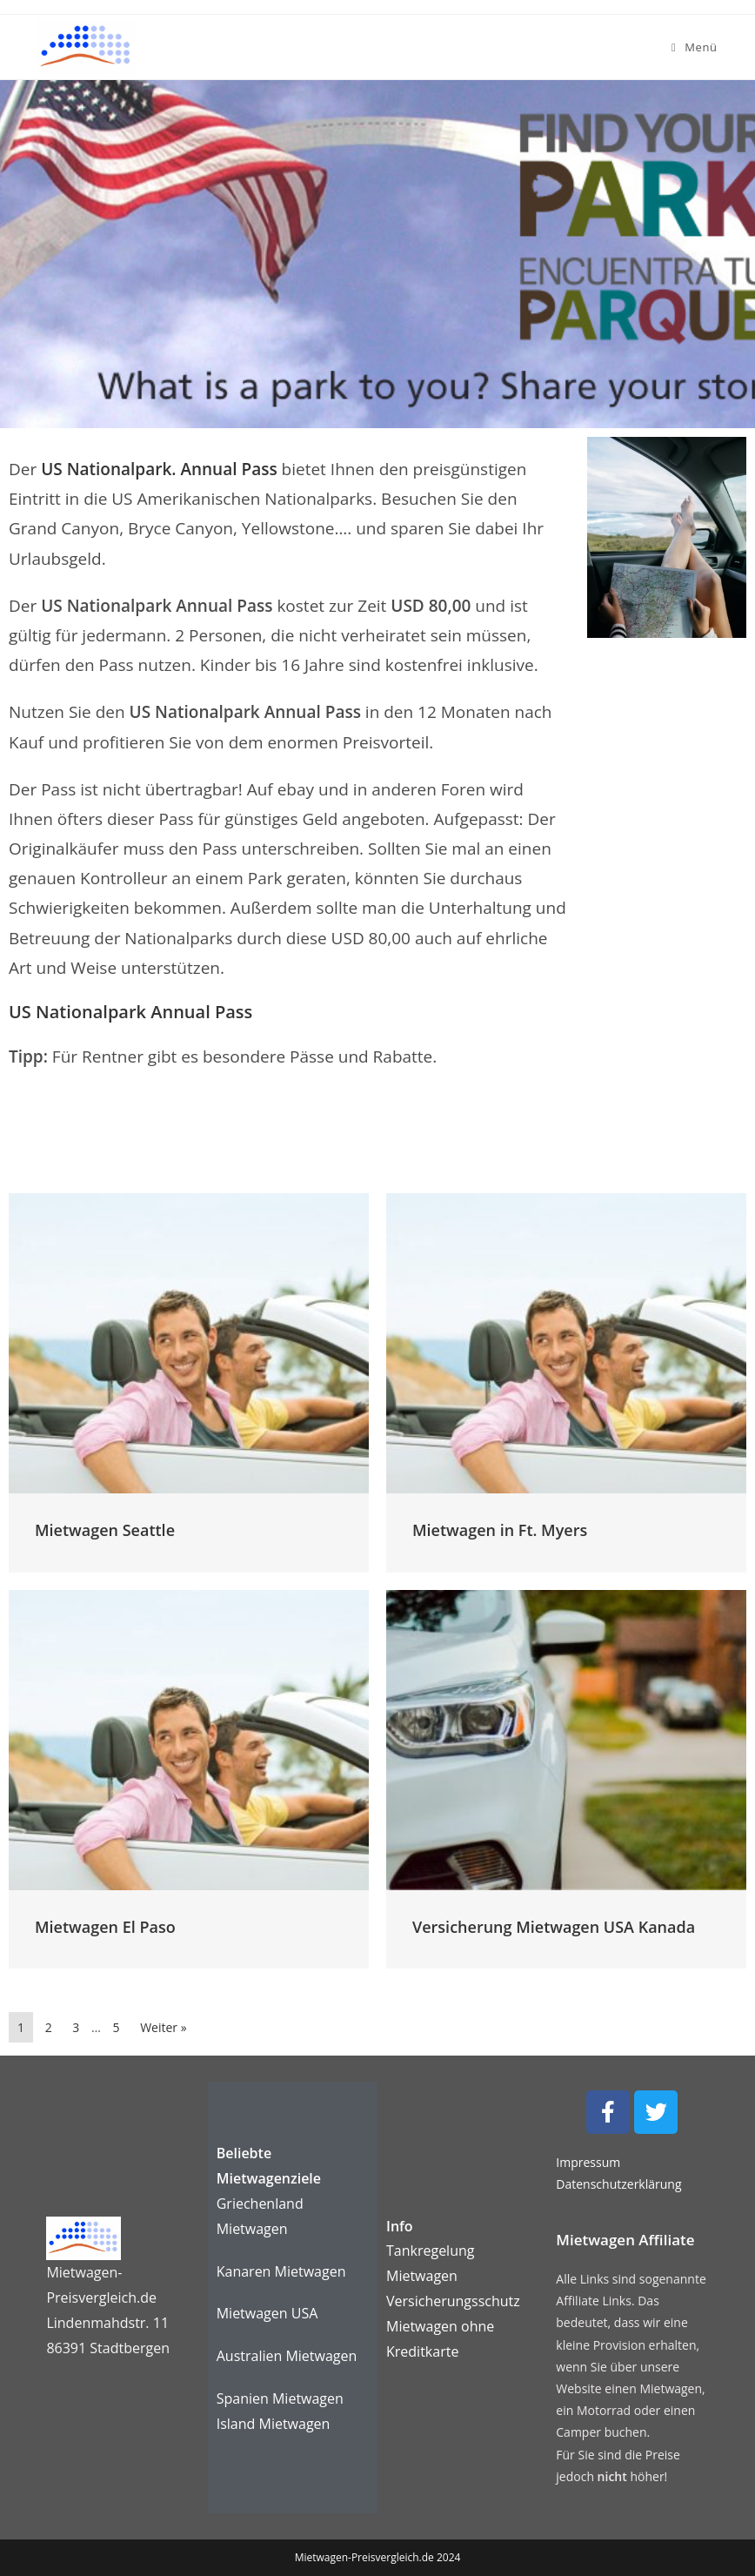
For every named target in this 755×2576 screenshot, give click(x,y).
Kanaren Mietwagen (281, 2271)
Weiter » (163, 2027)
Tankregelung (430, 2250)
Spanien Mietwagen (280, 2398)
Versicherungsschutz (453, 2301)
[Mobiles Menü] (694, 47)
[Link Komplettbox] (189, 1382)
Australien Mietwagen (287, 2355)
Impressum (588, 2162)
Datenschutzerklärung (618, 2184)
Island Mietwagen (274, 2423)
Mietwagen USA (267, 2313)
